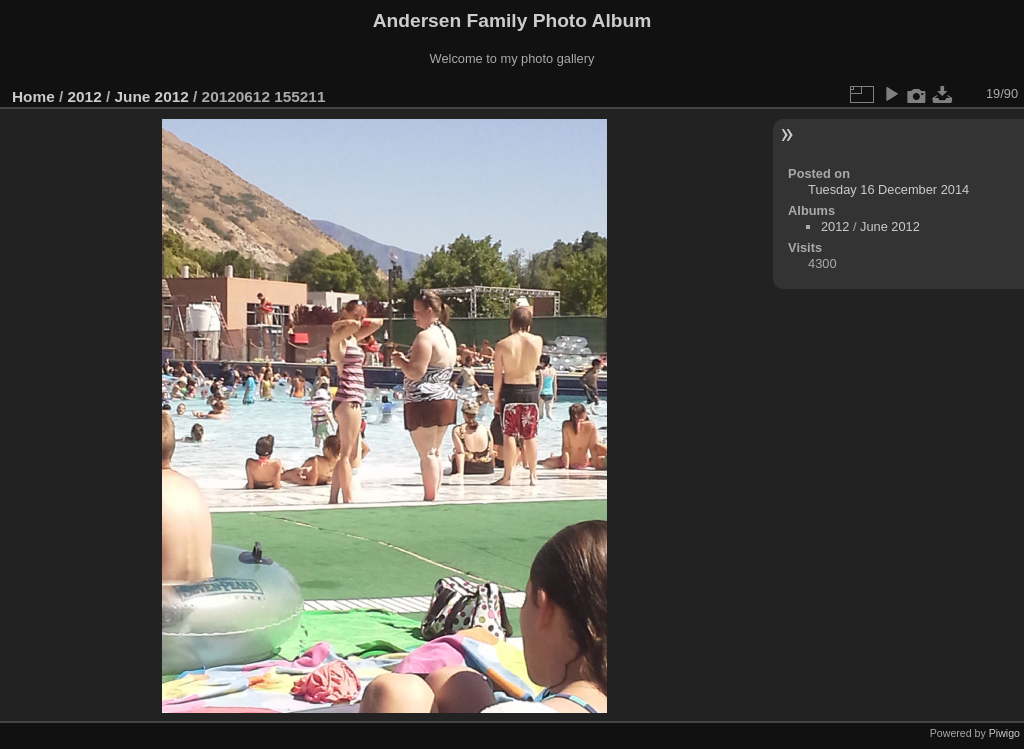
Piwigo (1004, 733)
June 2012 (151, 96)
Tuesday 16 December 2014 (888, 189)
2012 (85, 96)
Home (33, 96)
